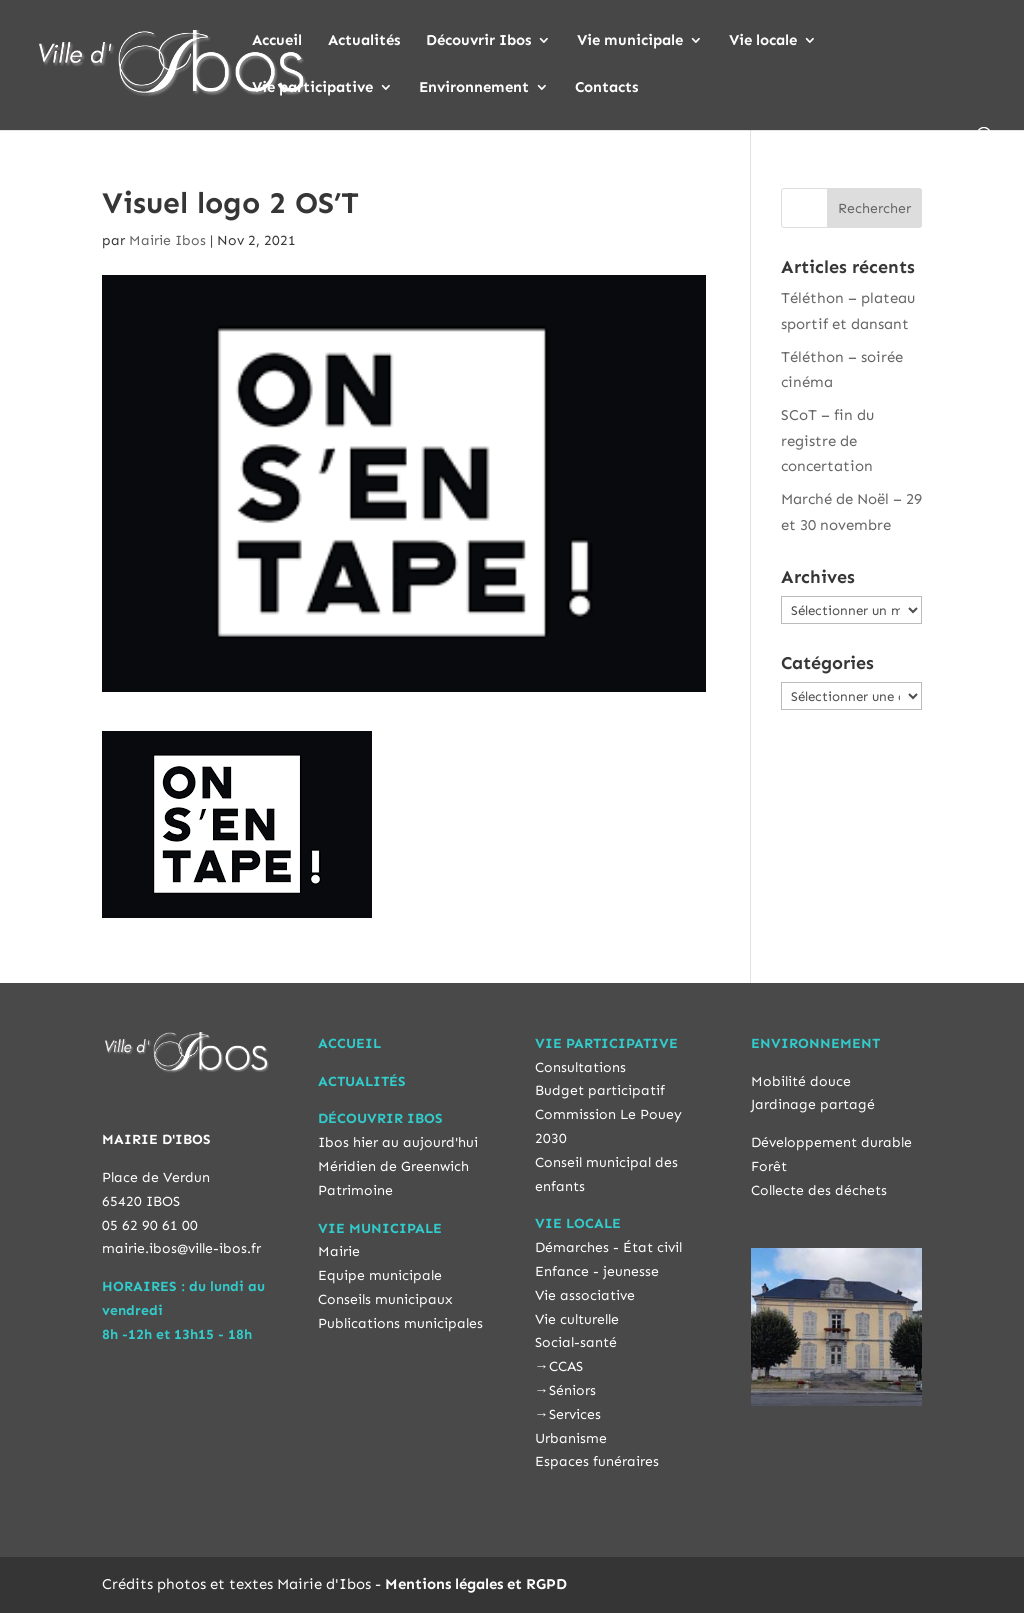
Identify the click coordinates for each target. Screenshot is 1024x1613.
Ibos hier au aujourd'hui (398, 1142)
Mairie (339, 1251)
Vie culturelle (577, 1319)
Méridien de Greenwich (393, 1166)
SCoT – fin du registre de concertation (827, 440)
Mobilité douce (801, 1081)
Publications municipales (400, 1323)
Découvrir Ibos (478, 41)
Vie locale (763, 41)
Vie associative (585, 1295)
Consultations (580, 1067)
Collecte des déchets (819, 1190)
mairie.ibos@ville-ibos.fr (181, 1248)
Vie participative (312, 88)
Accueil (277, 41)
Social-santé (576, 1342)
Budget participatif (600, 1090)
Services (575, 1414)
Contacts (606, 88)
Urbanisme (571, 1438)
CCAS (566, 1366)
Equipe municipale (380, 1275)
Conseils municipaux (385, 1299)
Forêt (769, 1166)
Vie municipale (630, 41)
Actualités (364, 41)
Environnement (474, 88)
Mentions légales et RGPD (476, 1584)
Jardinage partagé (813, 1104)
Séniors (572, 1390)
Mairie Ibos (167, 240)
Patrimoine (355, 1190)
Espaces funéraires (597, 1461)
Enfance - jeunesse (597, 1271)
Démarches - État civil (608, 1247)
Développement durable (831, 1142)
